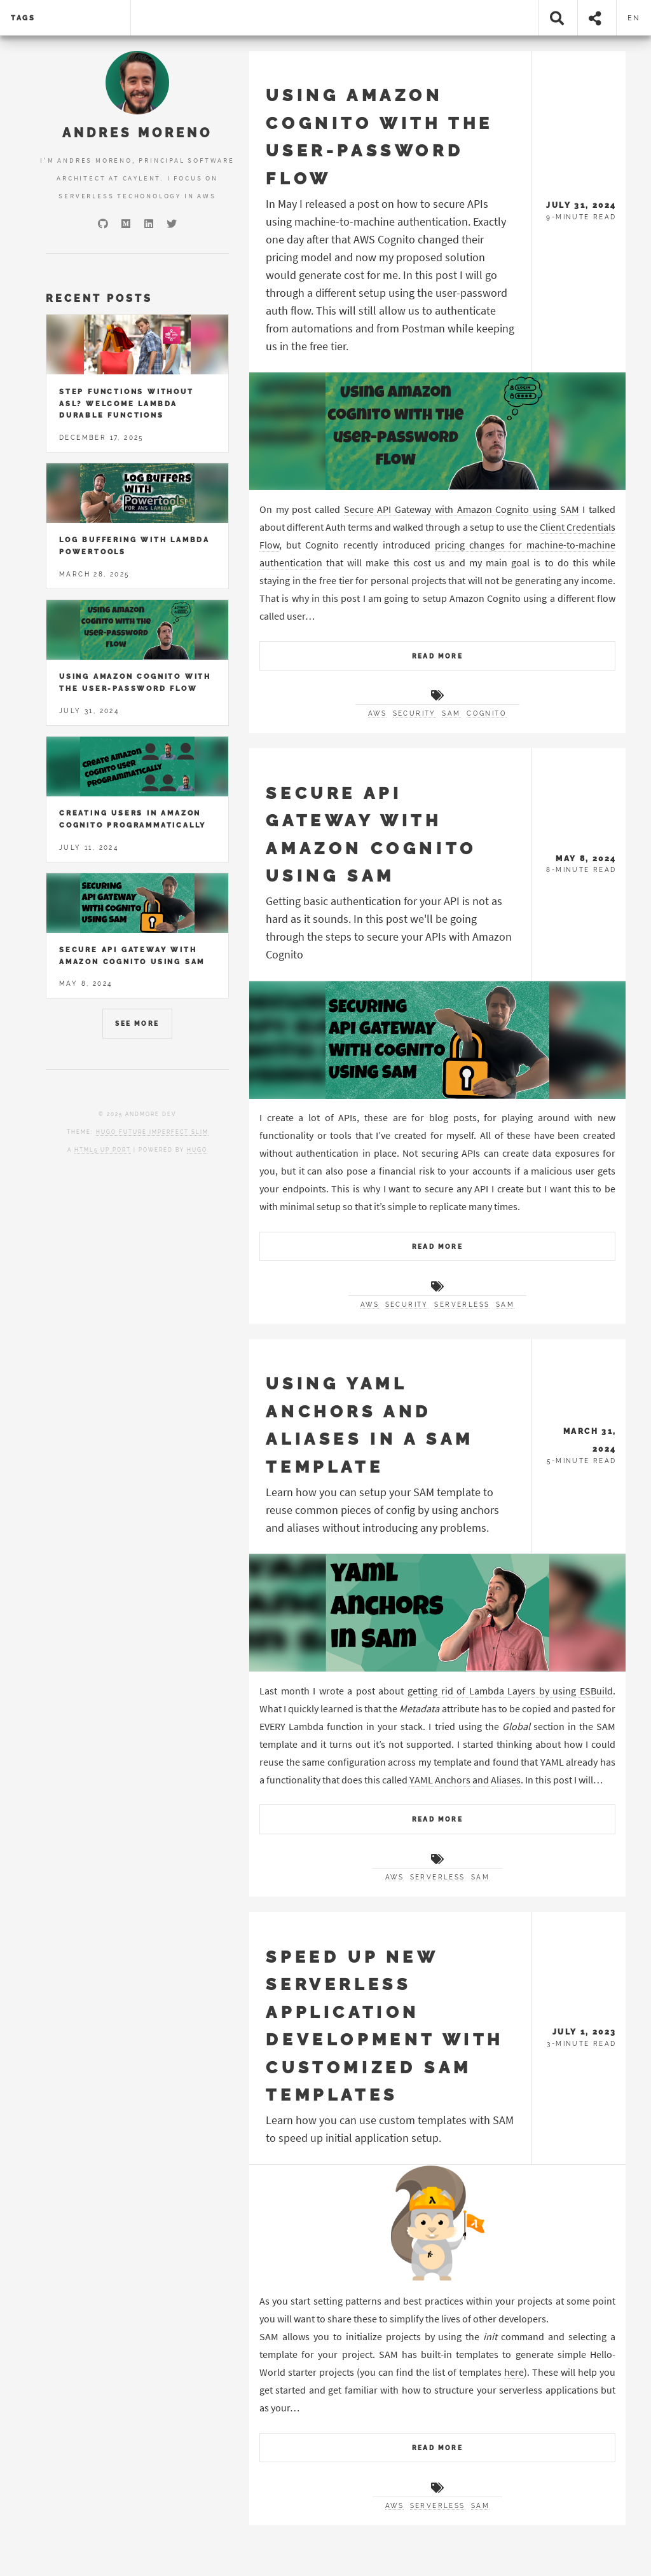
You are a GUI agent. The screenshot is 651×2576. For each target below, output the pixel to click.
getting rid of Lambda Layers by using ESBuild (510, 1690)
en (634, 17)
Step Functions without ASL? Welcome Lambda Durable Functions (126, 403)
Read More (437, 656)
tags (23, 17)
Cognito (487, 713)
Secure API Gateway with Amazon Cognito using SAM (461, 509)
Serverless (462, 1304)
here (514, 2372)
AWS (377, 713)
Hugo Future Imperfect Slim (152, 1132)
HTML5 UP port (102, 1150)
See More (137, 1023)
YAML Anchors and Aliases (465, 1779)
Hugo (197, 1150)
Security (414, 713)
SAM (451, 713)
